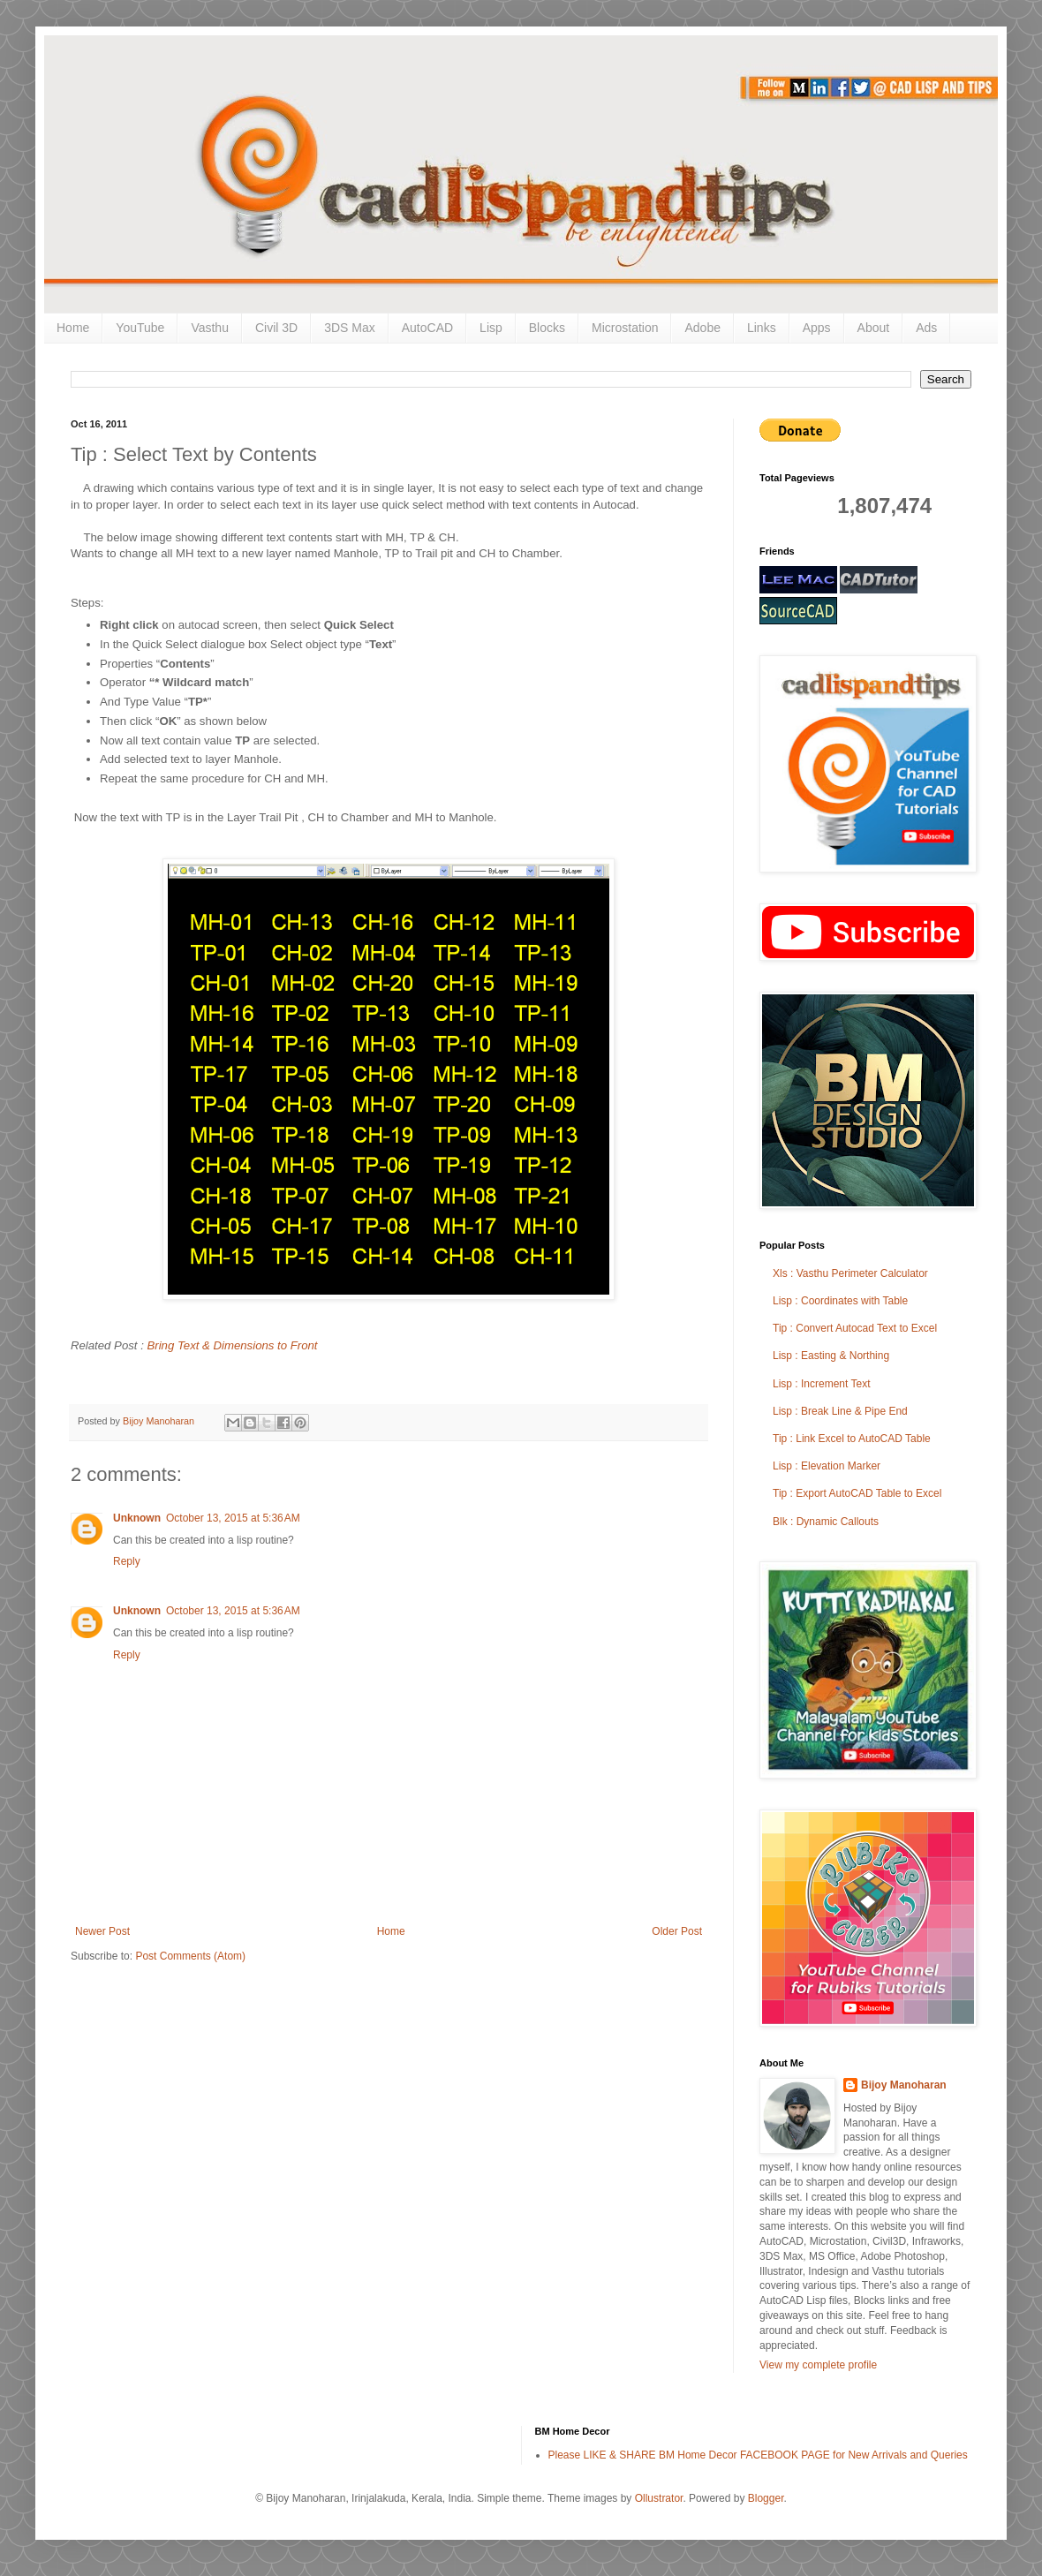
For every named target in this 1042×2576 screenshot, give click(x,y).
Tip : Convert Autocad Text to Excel (855, 1328)
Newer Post (102, 1931)
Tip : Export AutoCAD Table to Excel (857, 1493)
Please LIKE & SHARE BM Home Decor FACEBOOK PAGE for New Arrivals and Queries (758, 2455)
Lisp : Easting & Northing (831, 1355)
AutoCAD (427, 328)
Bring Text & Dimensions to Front (232, 1345)
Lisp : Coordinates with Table (840, 1301)
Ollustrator (659, 2498)
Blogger (766, 2498)
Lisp (490, 328)
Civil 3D (276, 328)
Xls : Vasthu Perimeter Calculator (850, 1273)
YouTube (140, 328)
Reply (126, 1561)
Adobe (702, 328)
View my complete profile (818, 2365)
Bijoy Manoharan (904, 2085)
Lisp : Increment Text (822, 1384)
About (873, 328)
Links (761, 328)
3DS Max (349, 328)
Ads (926, 328)
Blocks (547, 328)
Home (73, 328)
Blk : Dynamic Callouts (826, 1521)
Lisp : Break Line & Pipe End (840, 1411)
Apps (817, 328)
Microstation (625, 328)
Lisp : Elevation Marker (826, 1466)
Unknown (137, 1518)
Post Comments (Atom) (190, 1956)
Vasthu (210, 328)
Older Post (677, 1931)
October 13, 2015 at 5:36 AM (233, 1518)
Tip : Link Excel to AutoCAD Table (852, 1438)
